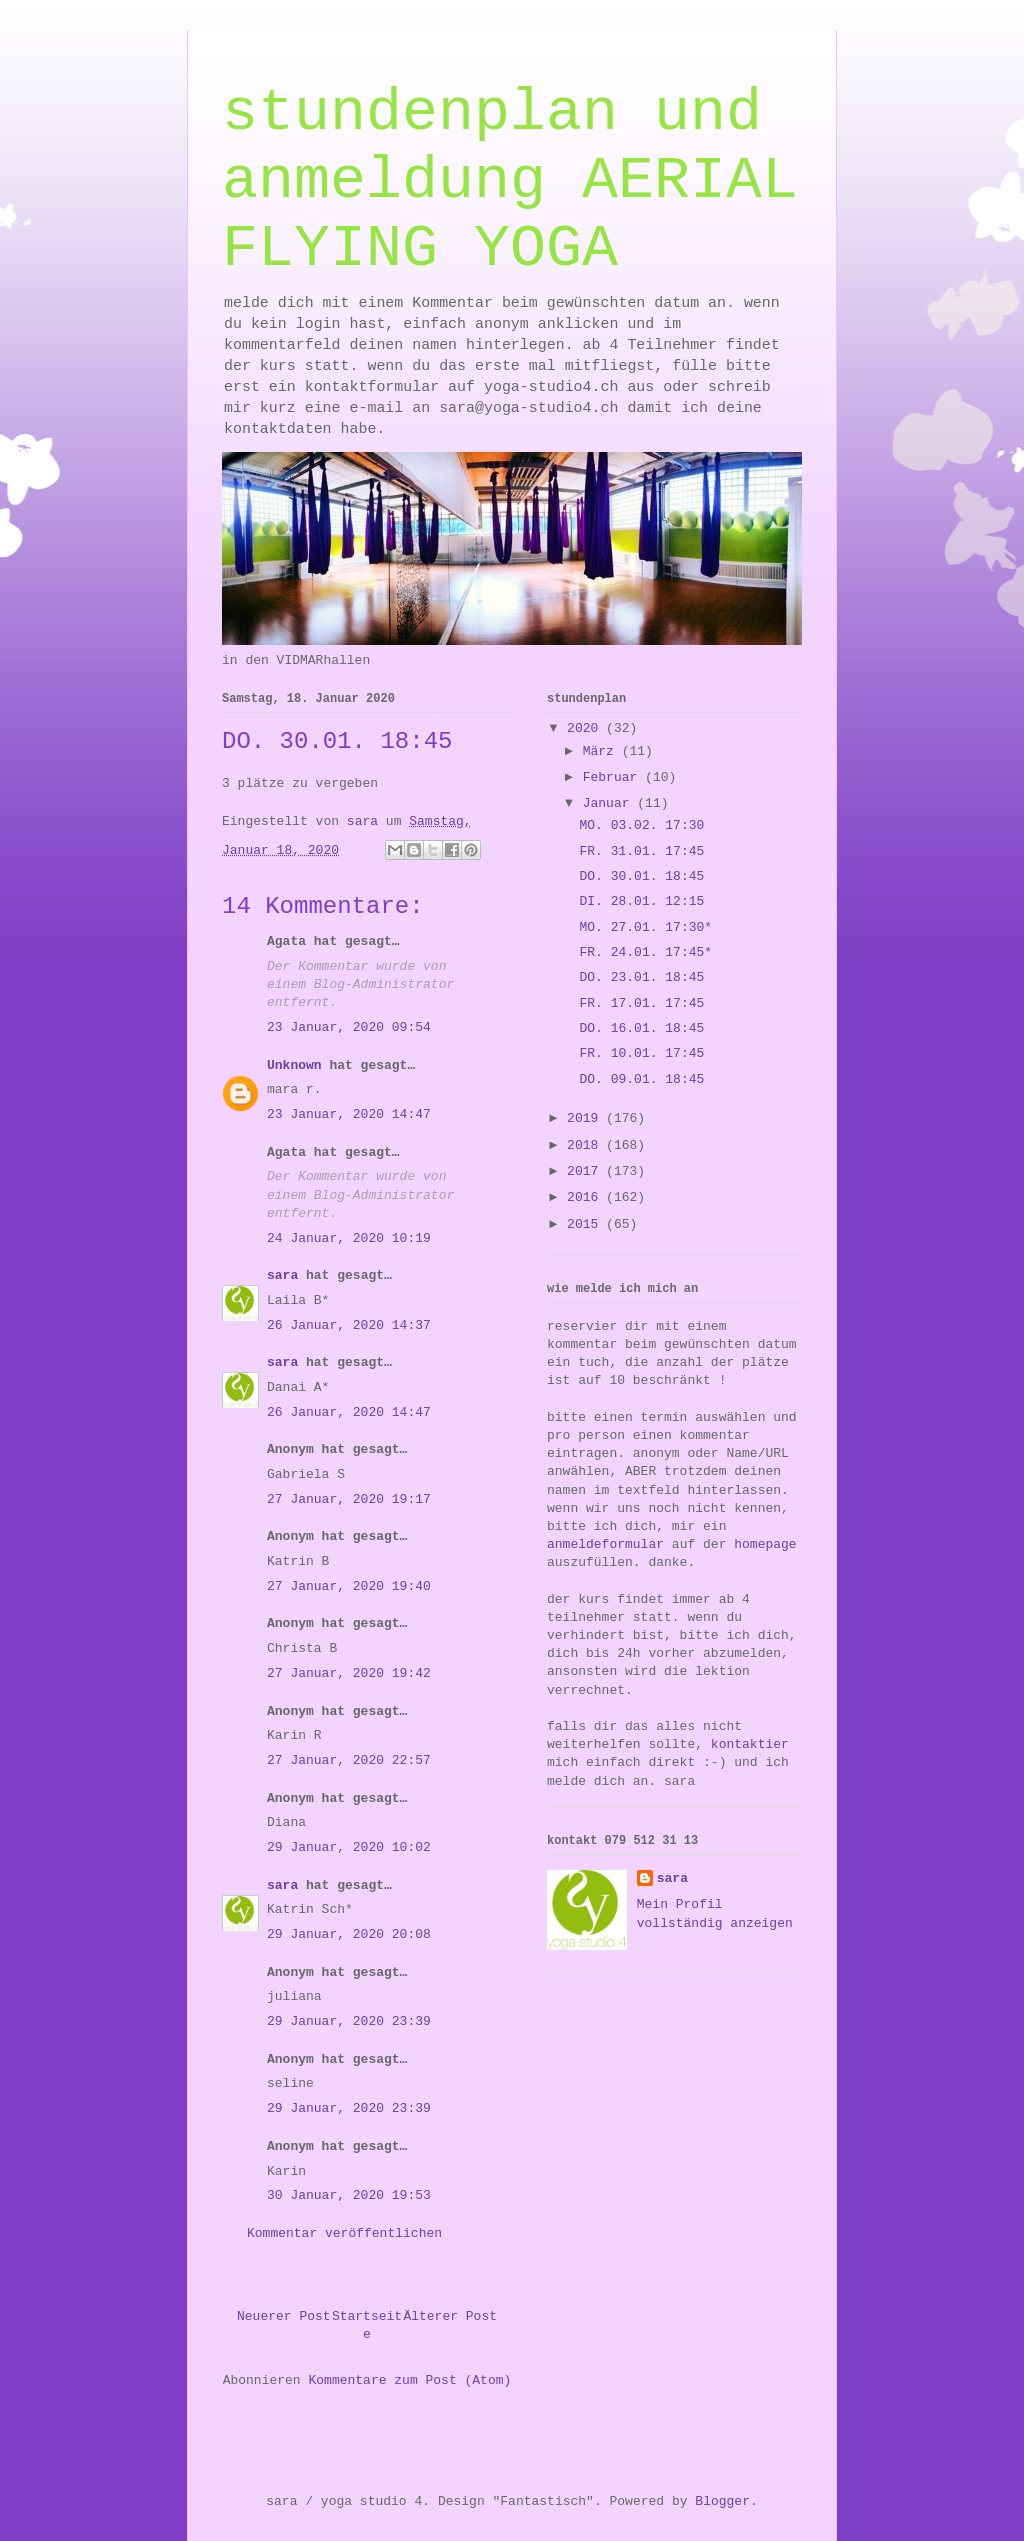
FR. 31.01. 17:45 (641, 851)
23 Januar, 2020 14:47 (349, 1114)
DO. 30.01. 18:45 (641, 876)
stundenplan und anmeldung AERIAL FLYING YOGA (510, 181)
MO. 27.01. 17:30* (645, 927)
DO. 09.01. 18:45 (641, 1079)
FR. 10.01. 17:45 (641, 1053)
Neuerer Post (284, 2316)
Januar (610, 803)
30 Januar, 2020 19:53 (349, 2195)
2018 (586, 1145)
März (602, 751)
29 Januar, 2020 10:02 (349, 1847)
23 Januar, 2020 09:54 (349, 1027)
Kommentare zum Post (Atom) (409, 2380)
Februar (614, 777)
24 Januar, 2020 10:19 (349, 1238)
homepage (765, 1544)
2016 (586, 1197)
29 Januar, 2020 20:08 (349, 1934)
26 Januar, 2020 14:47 (349, 1412)
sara (282, 1275)
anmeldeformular (605, 1544)
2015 (586, 1224)
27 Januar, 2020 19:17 (349, 1499)
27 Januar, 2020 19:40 (349, 1586)
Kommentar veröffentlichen (344, 2233)
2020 (586, 728)
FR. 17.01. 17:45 (641, 1003)
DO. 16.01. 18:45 (641, 1028)
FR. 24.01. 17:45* (645, 952)
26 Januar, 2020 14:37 (349, 1325)
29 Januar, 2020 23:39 (349, 2021)
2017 (586, 1171)
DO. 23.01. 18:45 (641, 977)
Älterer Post (450, 2316)
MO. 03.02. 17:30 (641, 825)
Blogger (722, 2501)
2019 (586, 1118)
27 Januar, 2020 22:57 (349, 1760)
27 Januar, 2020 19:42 (349, 1673)
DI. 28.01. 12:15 (641, 901)
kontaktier (750, 1744)
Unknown (294, 1065)
